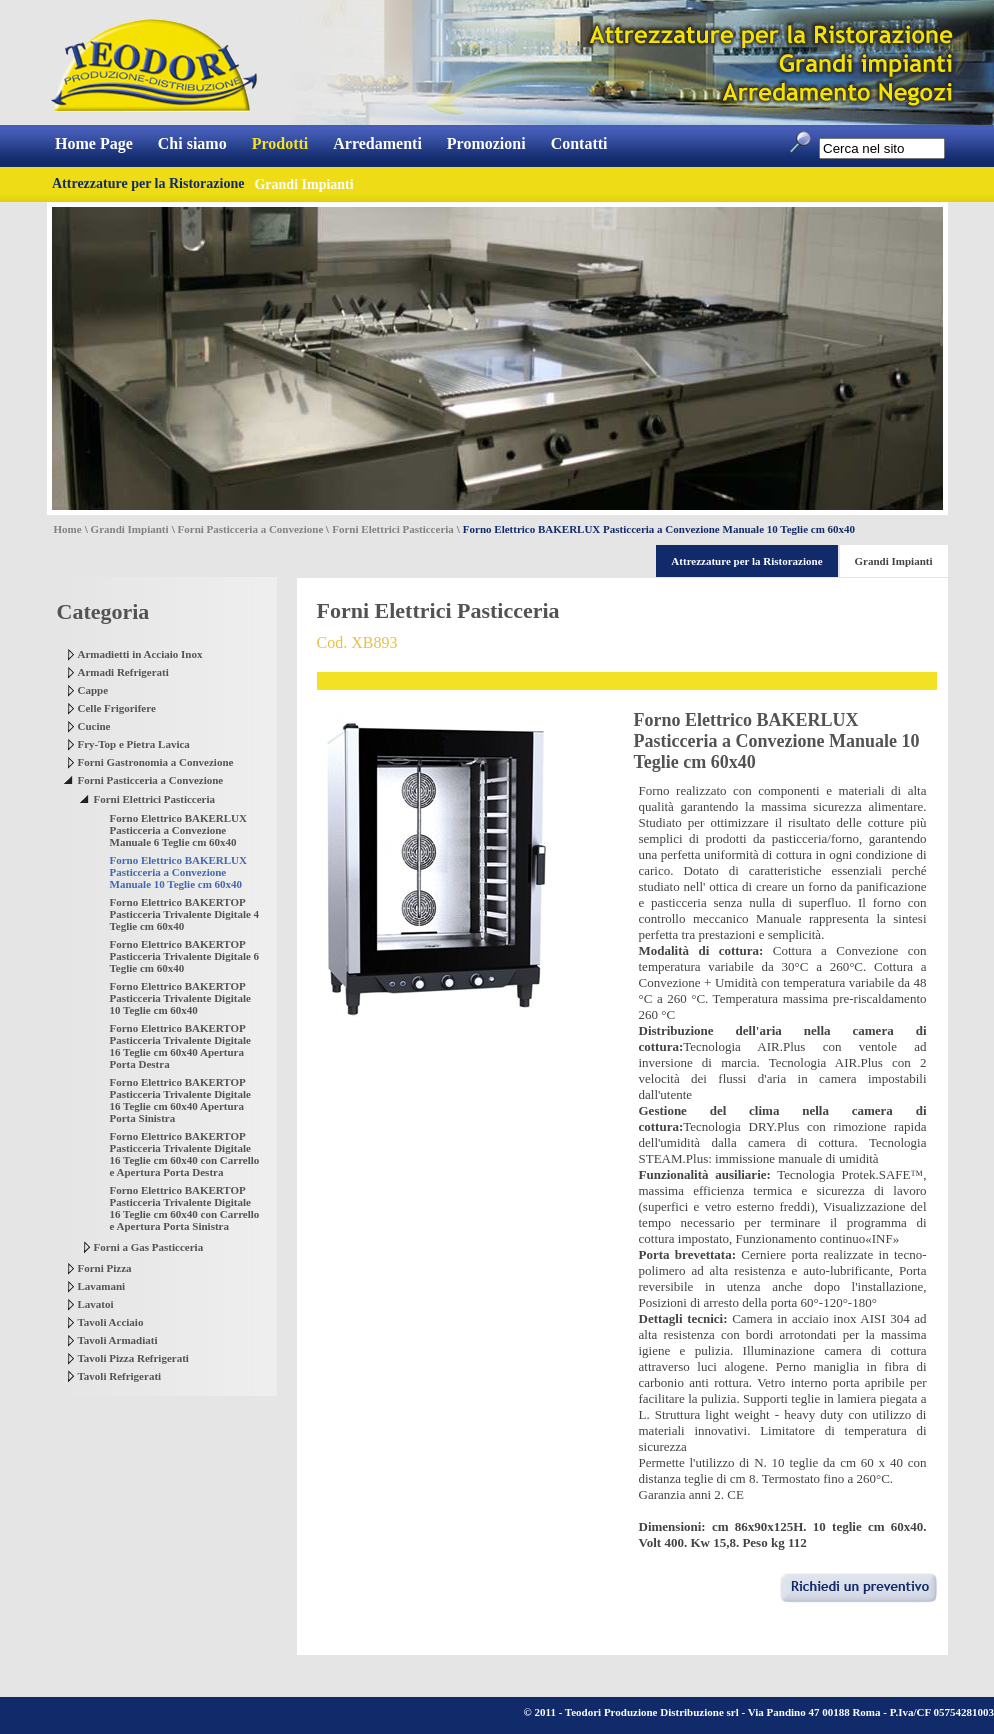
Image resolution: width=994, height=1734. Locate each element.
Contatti (579, 143)
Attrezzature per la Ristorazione (148, 183)
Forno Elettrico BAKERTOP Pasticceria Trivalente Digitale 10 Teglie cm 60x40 (180, 998)
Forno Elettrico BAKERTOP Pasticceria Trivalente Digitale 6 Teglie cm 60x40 (185, 956)
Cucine (94, 726)
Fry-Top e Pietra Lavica (134, 744)
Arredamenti (377, 143)
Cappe (93, 690)
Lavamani (102, 1286)
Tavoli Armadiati (118, 1340)
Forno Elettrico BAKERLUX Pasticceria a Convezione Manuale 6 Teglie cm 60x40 (178, 830)
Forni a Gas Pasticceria (149, 1247)
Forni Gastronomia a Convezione (156, 762)
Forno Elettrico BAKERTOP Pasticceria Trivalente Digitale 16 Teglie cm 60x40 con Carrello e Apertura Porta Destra (185, 1154)
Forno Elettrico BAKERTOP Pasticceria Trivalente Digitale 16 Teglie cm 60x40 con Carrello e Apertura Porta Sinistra (185, 1208)
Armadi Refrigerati (123, 672)
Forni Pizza (105, 1268)
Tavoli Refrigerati (120, 1376)
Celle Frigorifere (117, 708)
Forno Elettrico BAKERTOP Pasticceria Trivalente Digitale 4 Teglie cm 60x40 (185, 914)
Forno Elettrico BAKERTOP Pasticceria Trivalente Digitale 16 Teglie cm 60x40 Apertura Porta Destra (180, 1046)
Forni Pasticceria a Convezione (251, 529)
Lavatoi (96, 1304)
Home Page (94, 143)
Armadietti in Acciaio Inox (140, 654)
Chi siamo (192, 143)
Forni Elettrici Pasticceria (393, 529)
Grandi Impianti (130, 529)
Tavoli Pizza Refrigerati (133, 1358)
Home (68, 529)
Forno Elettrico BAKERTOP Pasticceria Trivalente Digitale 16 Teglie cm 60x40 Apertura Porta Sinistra (180, 1100)
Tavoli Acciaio (111, 1322)
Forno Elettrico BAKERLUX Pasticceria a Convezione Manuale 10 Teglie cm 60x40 (178, 872)
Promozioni (486, 143)
